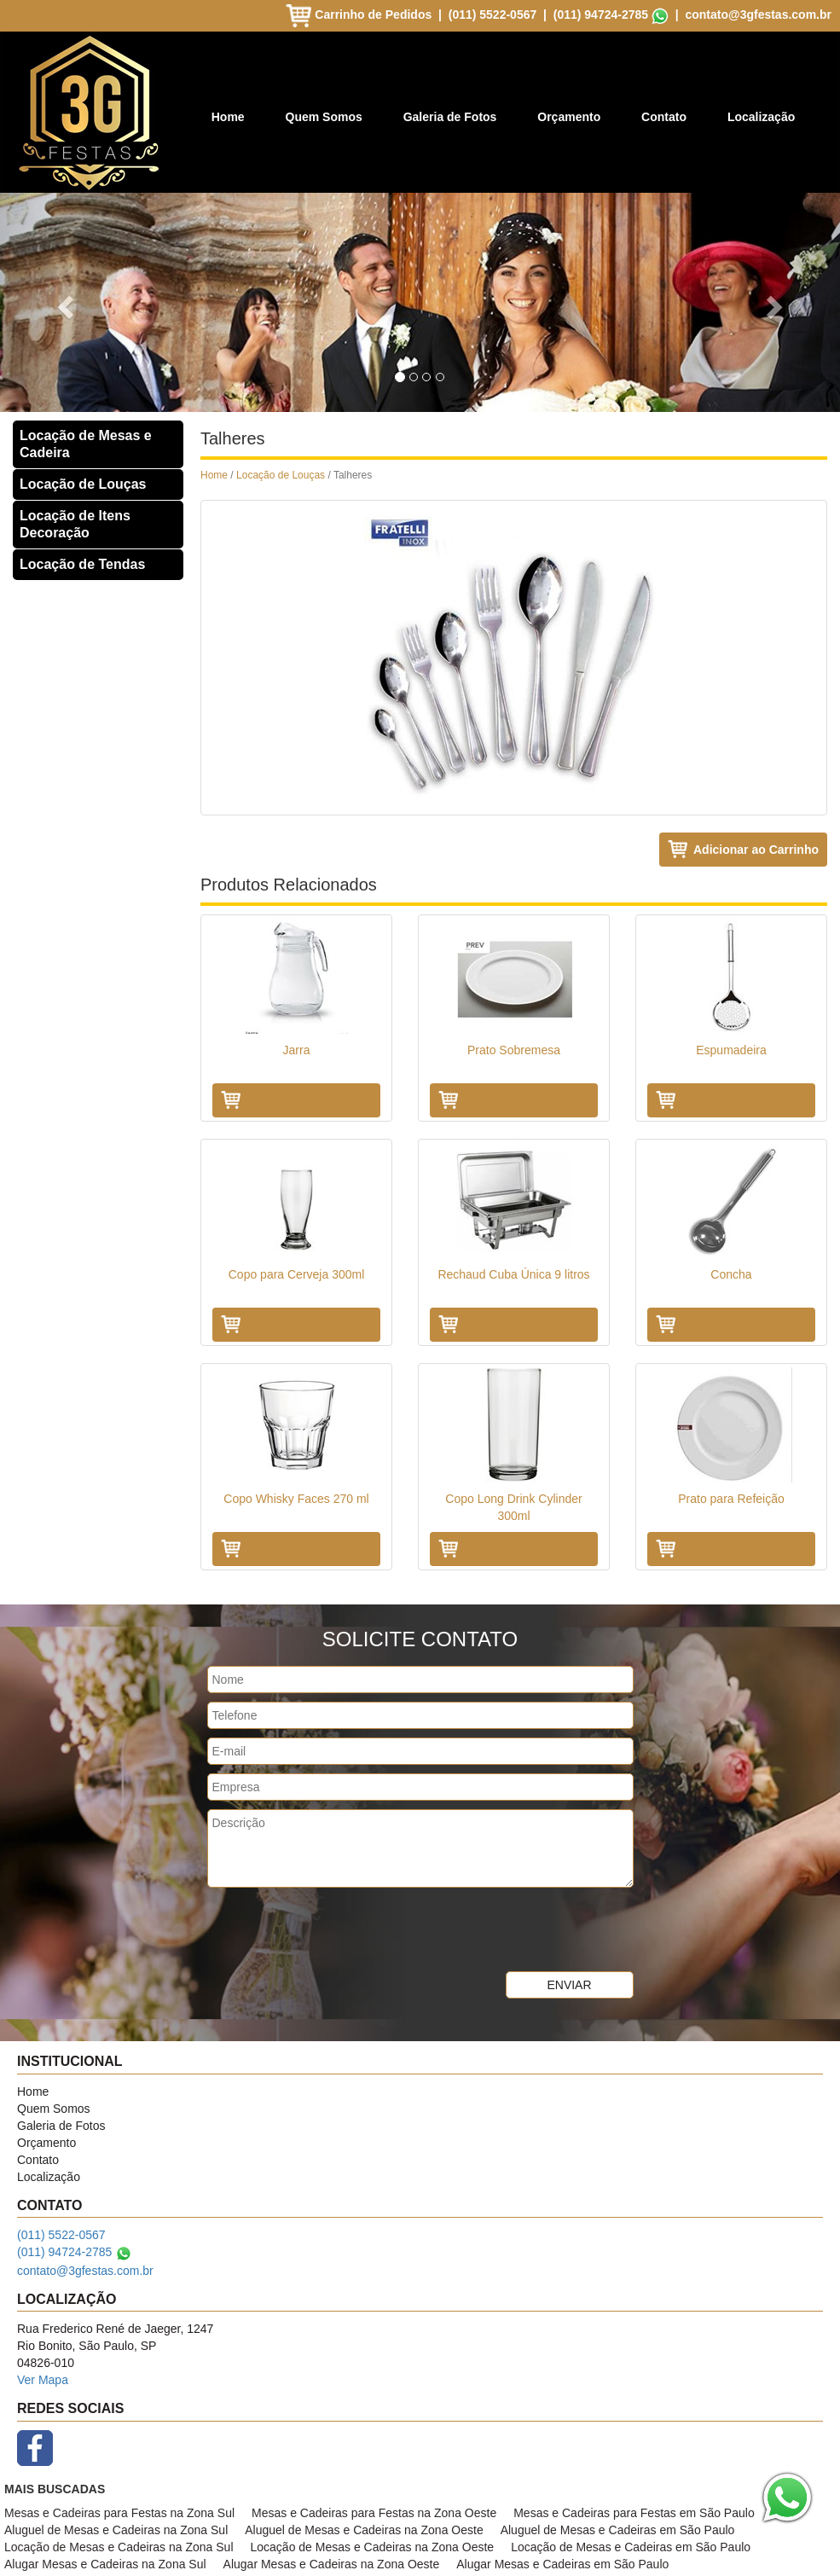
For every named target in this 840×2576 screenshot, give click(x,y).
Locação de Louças (83, 484)
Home (228, 117)
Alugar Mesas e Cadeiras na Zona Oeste (331, 2564)
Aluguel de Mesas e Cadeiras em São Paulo (618, 2530)
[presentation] (336, 1929)
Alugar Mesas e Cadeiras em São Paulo (562, 2564)
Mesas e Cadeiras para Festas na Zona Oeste (374, 2513)
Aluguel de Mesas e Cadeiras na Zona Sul (116, 2530)
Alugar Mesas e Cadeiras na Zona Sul (105, 2564)
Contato (663, 117)
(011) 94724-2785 (600, 14)
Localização (761, 117)
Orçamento (568, 117)
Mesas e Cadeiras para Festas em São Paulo (633, 2513)
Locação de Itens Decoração (75, 524)
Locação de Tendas (82, 564)
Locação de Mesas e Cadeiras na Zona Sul (119, 2547)
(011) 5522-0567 (493, 14)
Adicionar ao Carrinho (756, 849)
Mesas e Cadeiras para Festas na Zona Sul (119, 2513)
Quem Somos (324, 117)
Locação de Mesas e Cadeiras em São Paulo (630, 2547)
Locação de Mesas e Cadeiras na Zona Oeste (373, 2547)
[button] (63, 302)
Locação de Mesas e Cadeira (86, 444)
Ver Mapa (42, 2380)
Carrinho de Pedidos (360, 14)
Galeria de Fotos (450, 117)
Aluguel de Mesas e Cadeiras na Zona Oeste (364, 2530)
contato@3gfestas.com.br (758, 14)
